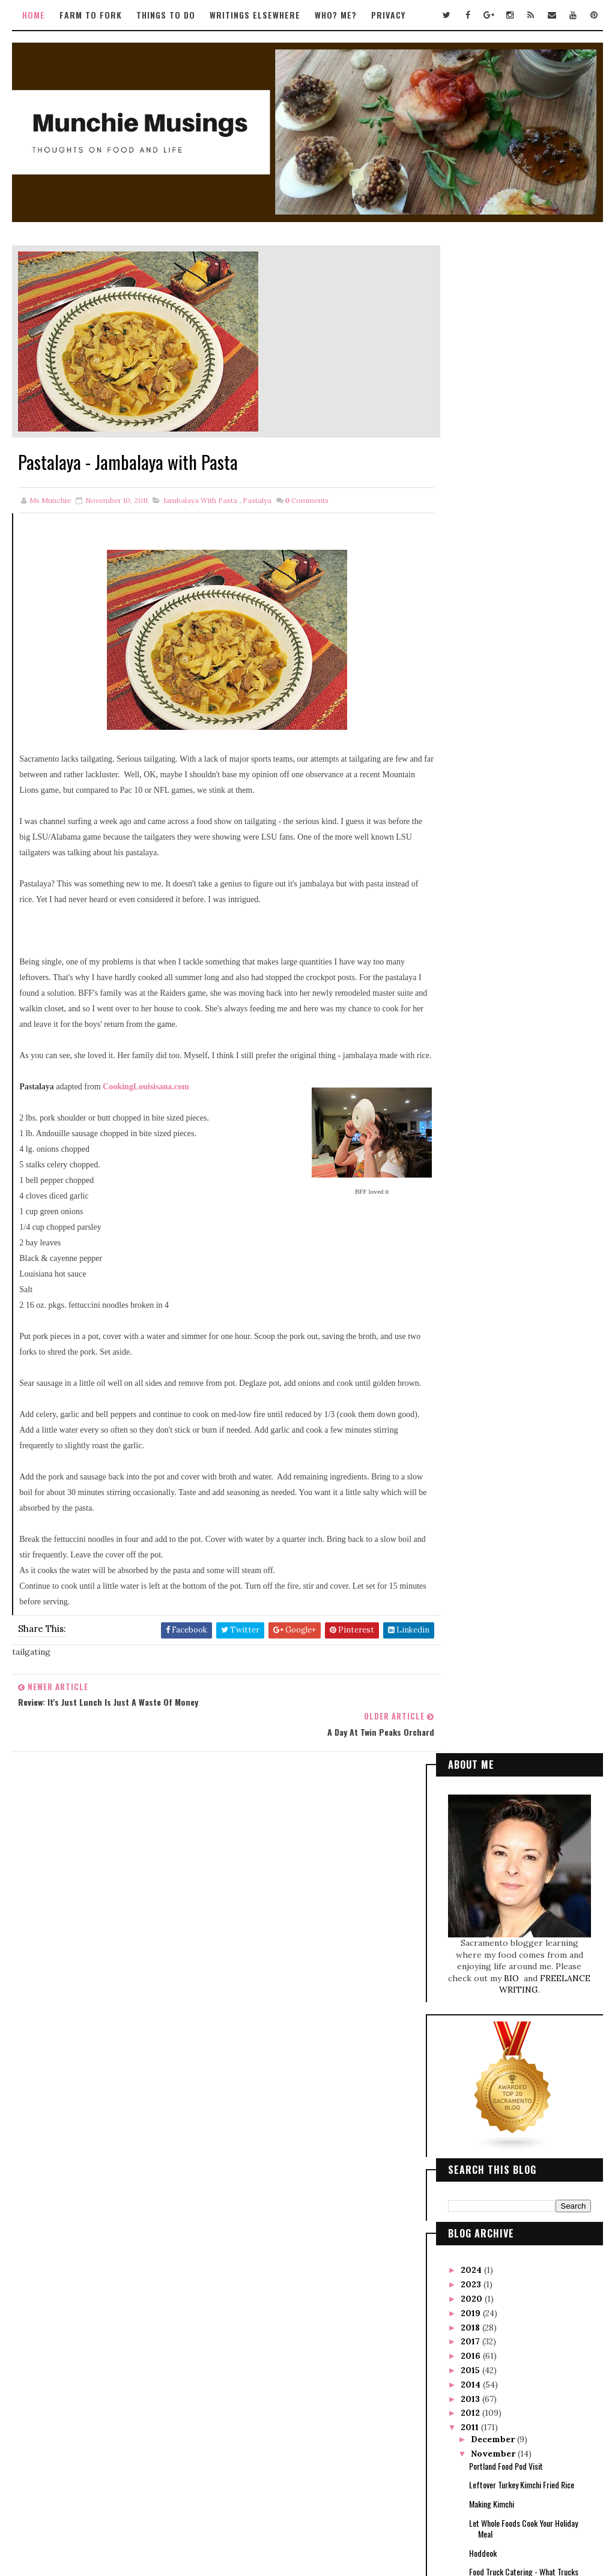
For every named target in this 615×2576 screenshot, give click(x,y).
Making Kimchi (491, 997)
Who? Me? (336, 14)
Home (33, 14)
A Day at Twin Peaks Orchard (514, 1163)
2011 (471, 920)
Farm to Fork (90, 14)
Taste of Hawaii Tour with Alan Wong (526, 1220)
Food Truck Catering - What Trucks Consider (523, 1070)
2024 (472, 763)
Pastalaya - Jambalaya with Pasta (520, 1143)
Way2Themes (282, 2514)
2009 (473, 1411)
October (490, 1254)
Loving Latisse (491, 1201)
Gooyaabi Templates (387, 2514)
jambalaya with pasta (200, 500)
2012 (471, 906)
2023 (472, 777)
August (487, 1283)
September (496, 1268)
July (481, 1297)
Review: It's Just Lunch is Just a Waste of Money (527, 1119)
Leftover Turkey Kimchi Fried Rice (521, 978)
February (491, 1368)
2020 (473, 792)
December (494, 932)
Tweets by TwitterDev (267, 1845)
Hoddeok (483, 1046)
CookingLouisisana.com (146, 1102)
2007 (473, 1439)
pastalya (257, 500)
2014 (472, 878)
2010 (472, 1397)
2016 (472, 849)
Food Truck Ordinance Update (515, 1239)
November (494, 947)
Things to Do (165, 14)
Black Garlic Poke (496, 1182)
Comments (307, 500)
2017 (471, 834)
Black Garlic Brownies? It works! (520, 1095)
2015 (471, 863)
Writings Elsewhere (255, 14)
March (486, 1354)
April (483, 1340)
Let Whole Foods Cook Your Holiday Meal (523, 1022)
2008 (473, 1426)
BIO (512, 471)
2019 (472, 806)
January (489, 1382)
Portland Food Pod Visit (506, 959)
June (482, 1311)
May (481, 1325)
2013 (471, 892)
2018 (471, 821)
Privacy (388, 14)
